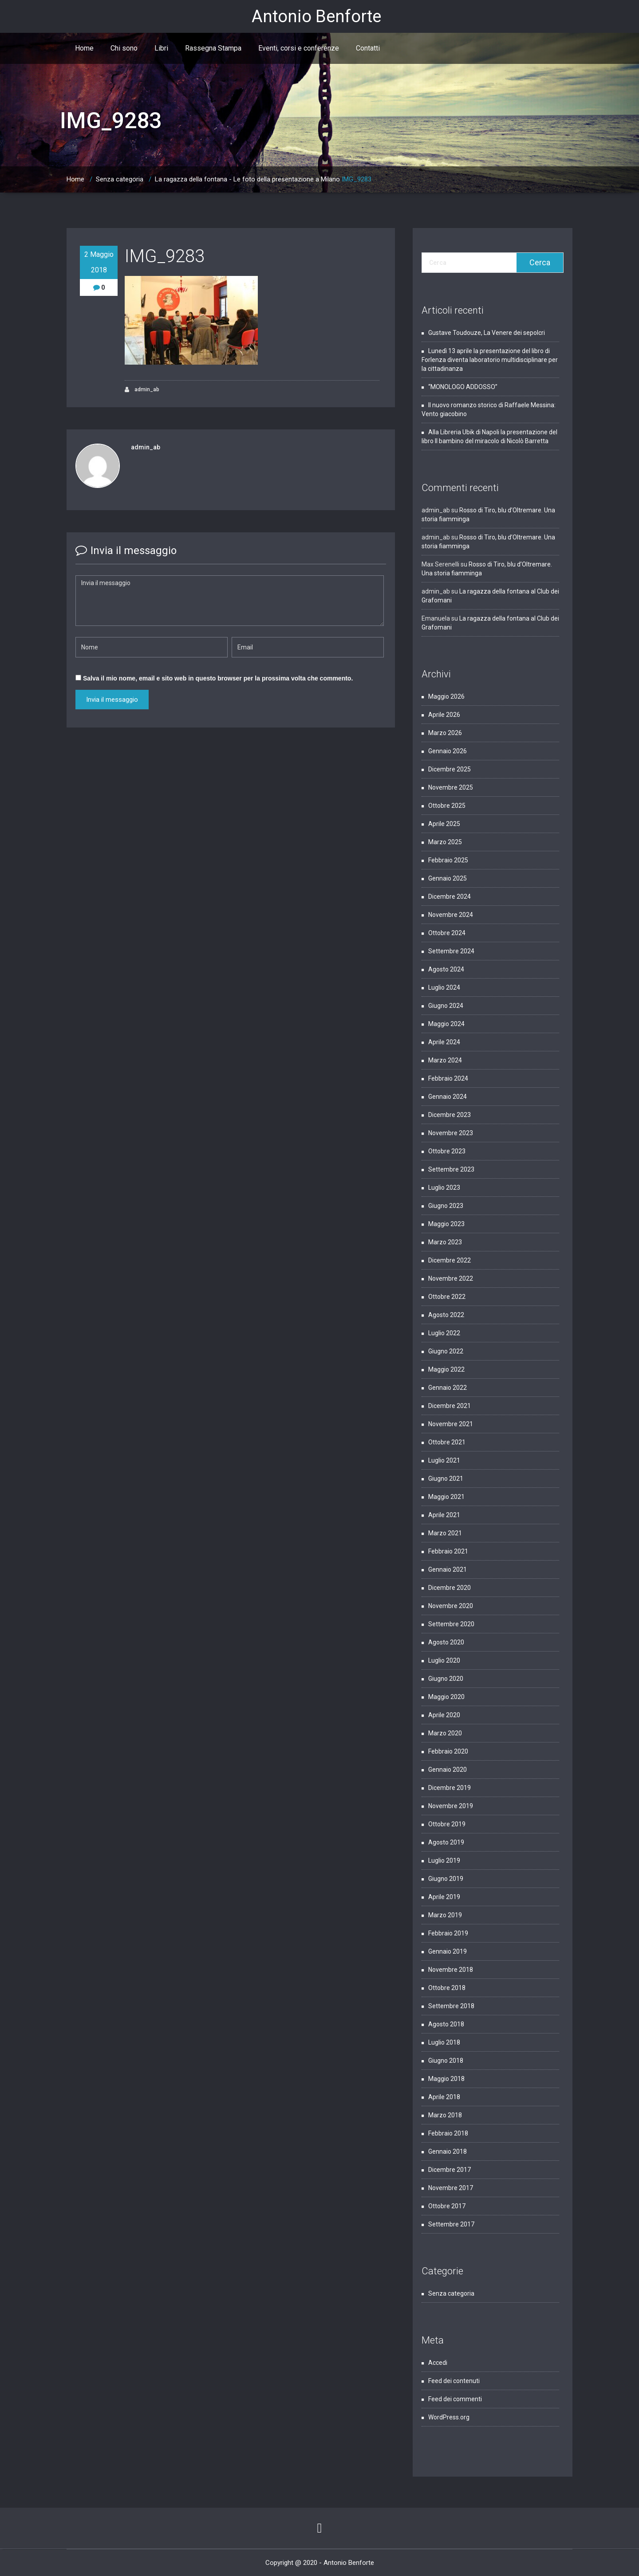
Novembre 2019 (450, 1805)
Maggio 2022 (446, 1369)
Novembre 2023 (450, 1133)
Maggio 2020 (446, 1696)
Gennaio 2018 (447, 2151)
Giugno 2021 (445, 1478)
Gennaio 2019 (447, 1951)
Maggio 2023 (446, 1223)
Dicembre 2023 (449, 1114)
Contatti (368, 48)
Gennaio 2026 (447, 751)
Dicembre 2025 (449, 769)
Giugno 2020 (445, 1678)
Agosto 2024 (446, 969)
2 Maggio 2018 (99, 262)
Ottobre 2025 (446, 805)
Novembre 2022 (450, 1278)
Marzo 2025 (445, 842)
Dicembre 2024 (449, 896)
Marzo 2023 (445, 1242)
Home (84, 48)
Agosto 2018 (446, 2024)
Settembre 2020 (451, 1624)
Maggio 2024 (446, 1023)
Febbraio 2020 (448, 1751)
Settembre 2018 (451, 2006)
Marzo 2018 (445, 2115)
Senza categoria (119, 179)
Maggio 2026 (446, 696)
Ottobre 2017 (446, 2206)
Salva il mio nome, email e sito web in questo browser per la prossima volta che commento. (218, 678)
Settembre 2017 (451, 2224)
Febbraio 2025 (448, 860)
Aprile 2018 (444, 2096)
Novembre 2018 (450, 1969)
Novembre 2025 (450, 787)
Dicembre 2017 (449, 2169)
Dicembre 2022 (449, 1260)
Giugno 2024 (445, 1005)
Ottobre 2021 (446, 1442)
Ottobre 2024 (446, 932)
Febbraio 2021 (448, 1551)
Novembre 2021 (450, 1424)
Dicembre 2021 (449, 1405)
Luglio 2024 (444, 987)
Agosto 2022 (446, 1314)
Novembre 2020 (450, 1605)
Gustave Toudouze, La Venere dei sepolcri (487, 332)
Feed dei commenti (455, 2399)
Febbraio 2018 (448, 2133)
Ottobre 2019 (446, 1824)
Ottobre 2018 (446, 1987)
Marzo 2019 (445, 1915)
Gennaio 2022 (447, 1387)
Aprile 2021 (444, 1514)
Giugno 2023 (445, 1205)
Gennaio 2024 (447, 1096)
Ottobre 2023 (446, 1151)
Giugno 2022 (445, 1351)
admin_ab (142, 389)
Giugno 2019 (445, 1878)
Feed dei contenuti (454, 2380)
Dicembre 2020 (449, 1587)
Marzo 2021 (445, 1533)
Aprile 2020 (444, 1715)
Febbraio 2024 (448, 1078)
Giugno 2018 (445, 2060)
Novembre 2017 (450, 2187)
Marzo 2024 (445, 1060)
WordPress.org (448, 2417)
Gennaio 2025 (447, 878)
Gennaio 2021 (447, 1569)
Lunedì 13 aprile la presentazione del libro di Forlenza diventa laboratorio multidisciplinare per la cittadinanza (490, 359)
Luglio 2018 (444, 2042)
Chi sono (124, 48)
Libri (161, 48)
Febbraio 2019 (448, 1933)
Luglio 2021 (444, 1460)
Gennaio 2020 (447, 1769)
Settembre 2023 (451, 1169)
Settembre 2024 (451, 951)
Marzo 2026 (445, 732)
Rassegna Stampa (213, 48)
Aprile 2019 (444, 1896)
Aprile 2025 (444, 823)
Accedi (437, 2362)
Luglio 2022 (444, 1333)
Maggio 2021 (446, 1496)
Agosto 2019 (446, 1842)
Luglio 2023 (444, 1187)
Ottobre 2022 (446, 1296)
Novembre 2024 (450, 914)
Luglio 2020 (444, 1660)
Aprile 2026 (444, 714)
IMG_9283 (356, 179)
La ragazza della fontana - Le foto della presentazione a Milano (247, 179)
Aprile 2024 (444, 1042)
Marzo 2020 (445, 1733)
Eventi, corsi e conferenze (298, 48)
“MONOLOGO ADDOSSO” (462, 386)
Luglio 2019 (444, 1860)
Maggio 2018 (446, 2078)
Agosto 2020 (446, 1642)
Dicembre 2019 (449, 1787)
